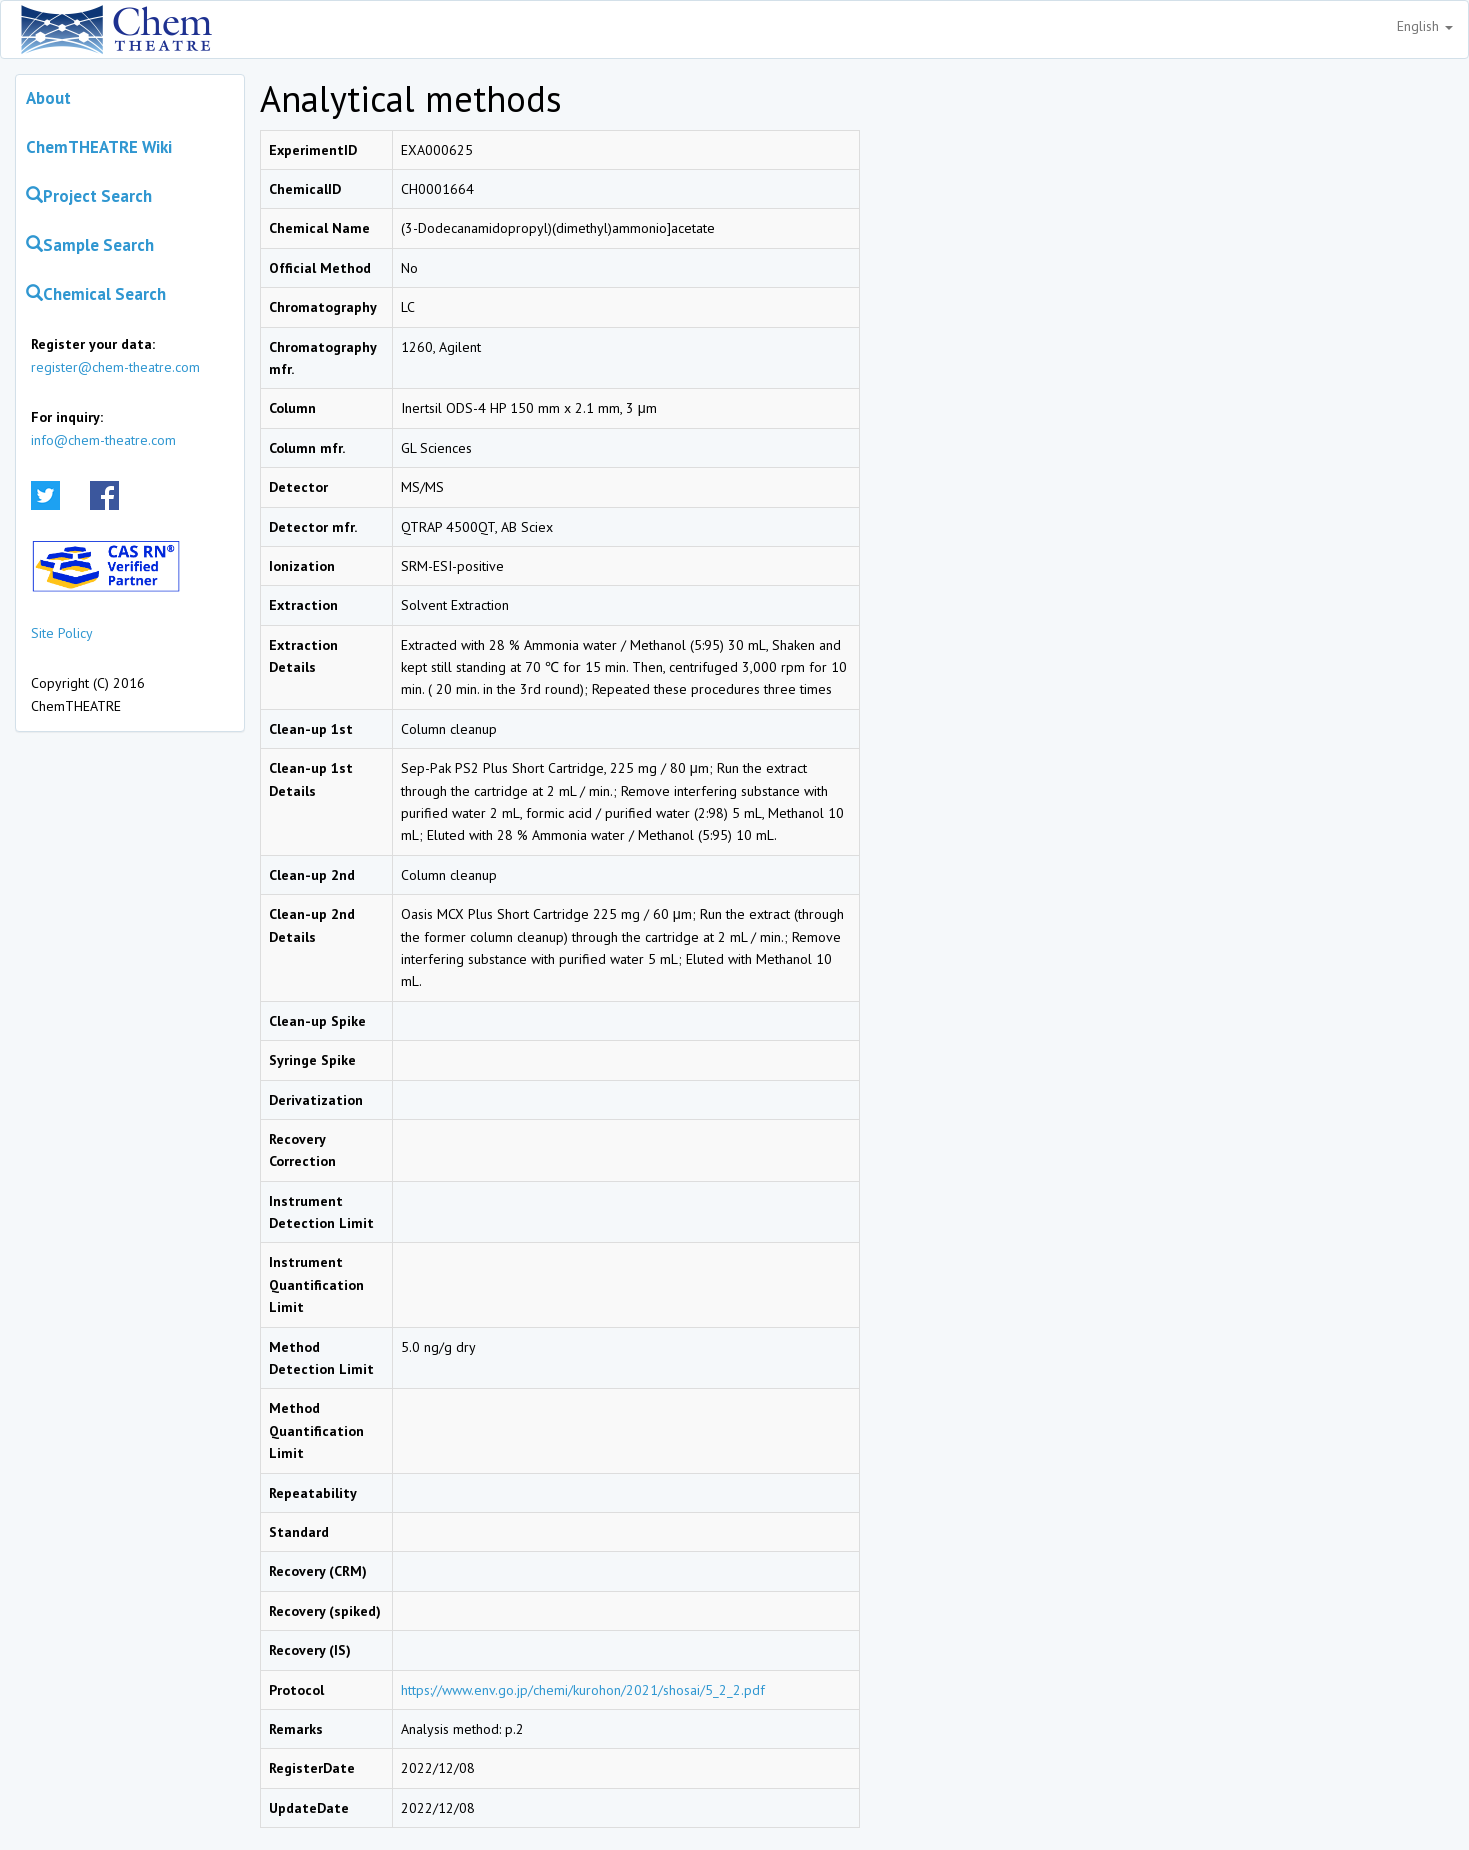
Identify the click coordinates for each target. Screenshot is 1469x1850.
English (1425, 26)
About (48, 98)
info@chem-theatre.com (103, 440)
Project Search (89, 196)
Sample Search (90, 245)
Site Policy (62, 633)
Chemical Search (96, 294)
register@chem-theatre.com (115, 367)
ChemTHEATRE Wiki (99, 147)
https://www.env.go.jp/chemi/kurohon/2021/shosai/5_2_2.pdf (583, 1690)
